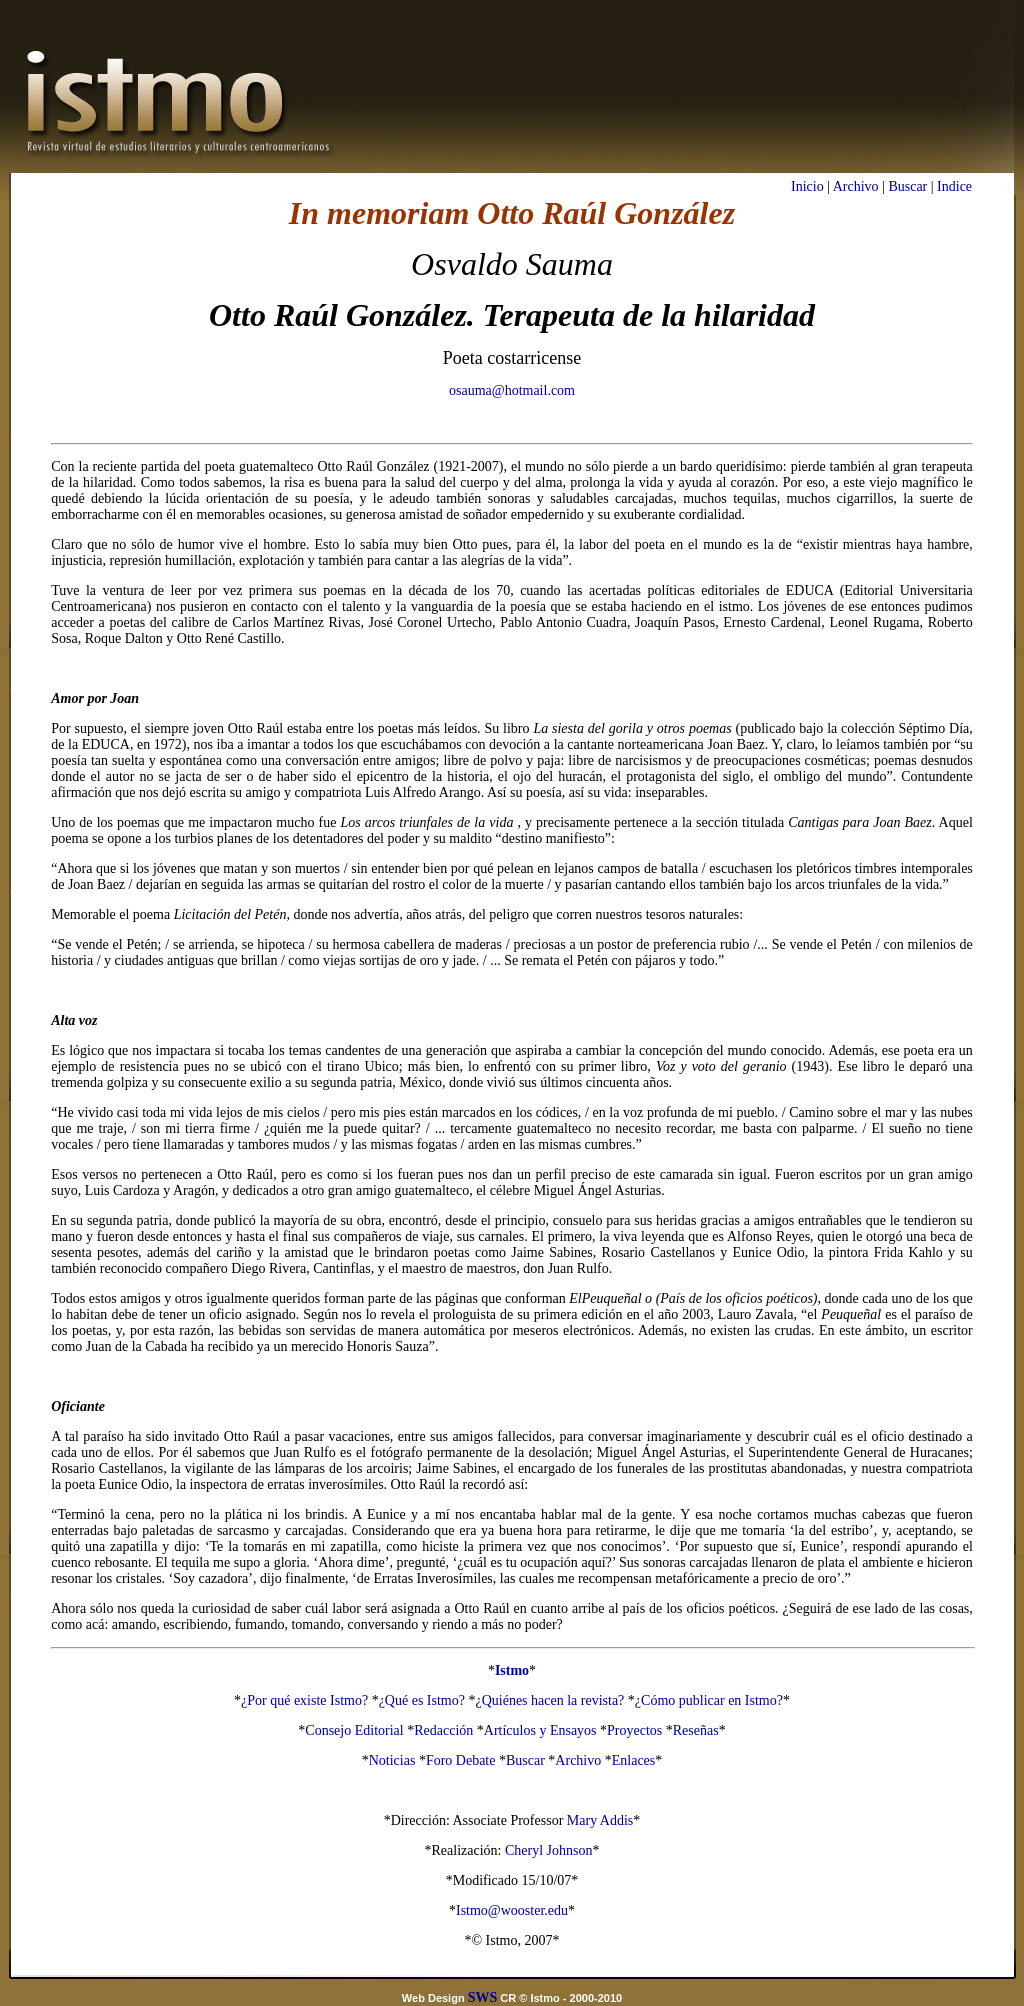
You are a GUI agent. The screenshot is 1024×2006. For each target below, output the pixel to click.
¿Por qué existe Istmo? (304, 1700)
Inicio (807, 186)
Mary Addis (600, 1820)
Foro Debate (461, 1760)
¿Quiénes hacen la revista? (549, 1700)
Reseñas (696, 1730)
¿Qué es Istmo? (422, 1700)
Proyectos (634, 1730)
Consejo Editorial (354, 1730)
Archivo (856, 186)
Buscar (907, 186)
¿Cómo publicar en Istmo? (709, 1700)
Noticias (392, 1760)
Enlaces (634, 1760)
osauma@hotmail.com (512, 390)
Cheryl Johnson (549, 1850)
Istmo (512, 1670)
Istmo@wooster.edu (512, 1910)
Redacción (443, 1730)
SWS (483, 1997)
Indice (954, 186)
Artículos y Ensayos (540, 1730)
